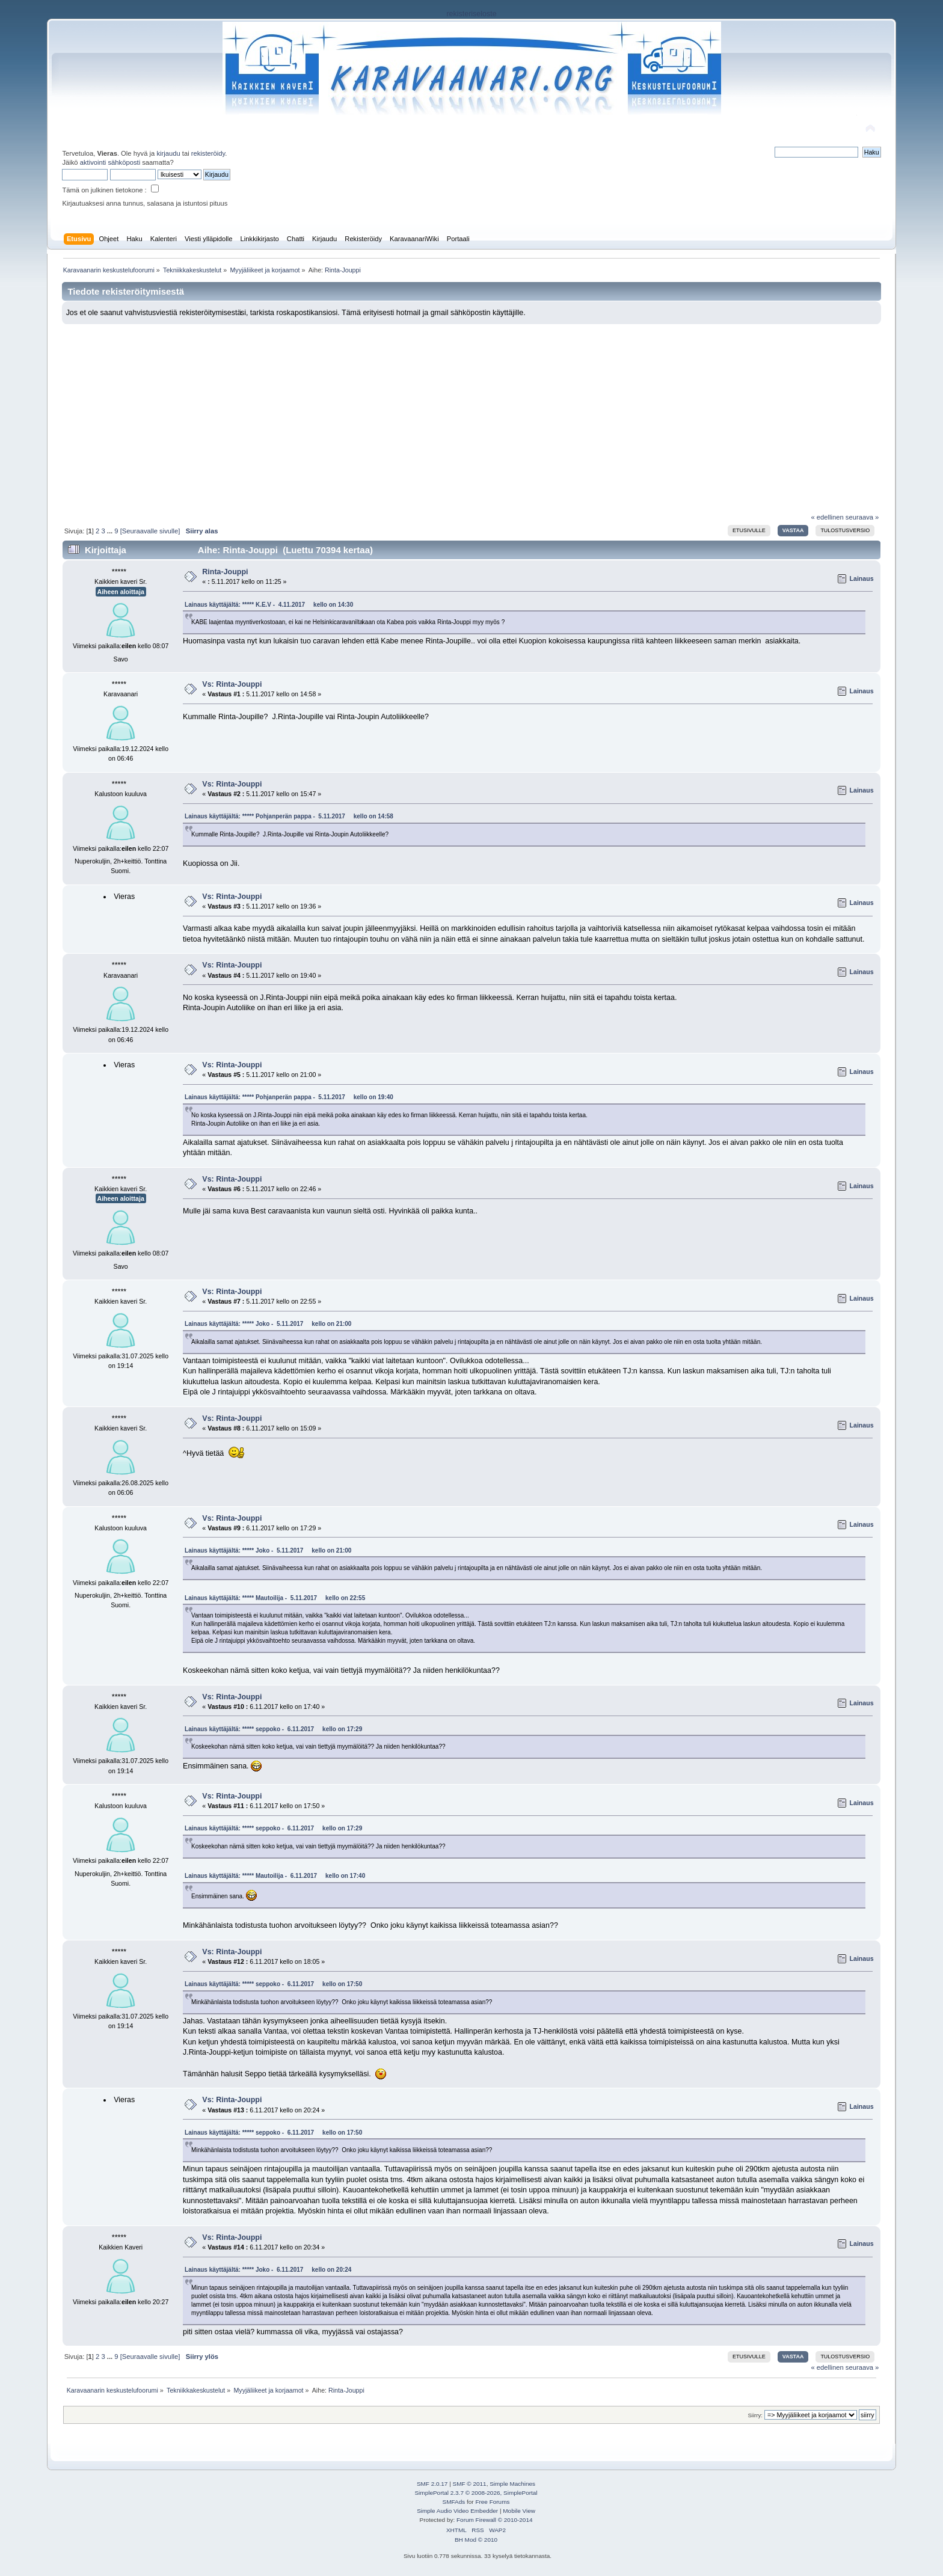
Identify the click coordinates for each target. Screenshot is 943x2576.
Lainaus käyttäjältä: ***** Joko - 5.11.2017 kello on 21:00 (268, 1323)
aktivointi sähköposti (110, 162)
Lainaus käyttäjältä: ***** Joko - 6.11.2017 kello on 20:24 (268, 2269)
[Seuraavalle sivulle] (150, 531)
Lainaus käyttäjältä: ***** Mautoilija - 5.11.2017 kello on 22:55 (275, 1598)
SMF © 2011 (470, 2483)
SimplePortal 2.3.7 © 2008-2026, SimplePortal (475, 2492)
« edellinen (827, 517)
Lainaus (862, 578)
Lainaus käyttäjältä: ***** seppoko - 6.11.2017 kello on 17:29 (273, 1729)
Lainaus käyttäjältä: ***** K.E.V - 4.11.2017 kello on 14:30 (269, 604)
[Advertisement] (471, 414)
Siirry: (755, 2415)
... (110, 531)
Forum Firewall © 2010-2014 (494, 2519)
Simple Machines (512, 2483)
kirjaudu (168, 153)
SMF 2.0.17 (432, 2483)
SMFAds (454, 2501)
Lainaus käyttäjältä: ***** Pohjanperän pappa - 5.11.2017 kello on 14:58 (289, 816)
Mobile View (519, 2510)
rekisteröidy (208, 153)
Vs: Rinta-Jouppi (232, 684)
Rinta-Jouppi (225, 572)
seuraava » (862, 517)
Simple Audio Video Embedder (457, 2510)
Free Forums (492, 2501)
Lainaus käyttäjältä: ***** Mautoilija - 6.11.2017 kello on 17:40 (275, 1875)
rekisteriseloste (471, 14)
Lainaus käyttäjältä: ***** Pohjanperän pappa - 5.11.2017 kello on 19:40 (289, 1097)
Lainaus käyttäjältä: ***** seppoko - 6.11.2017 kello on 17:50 (273, 1984)
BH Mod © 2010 (476, 2539)
